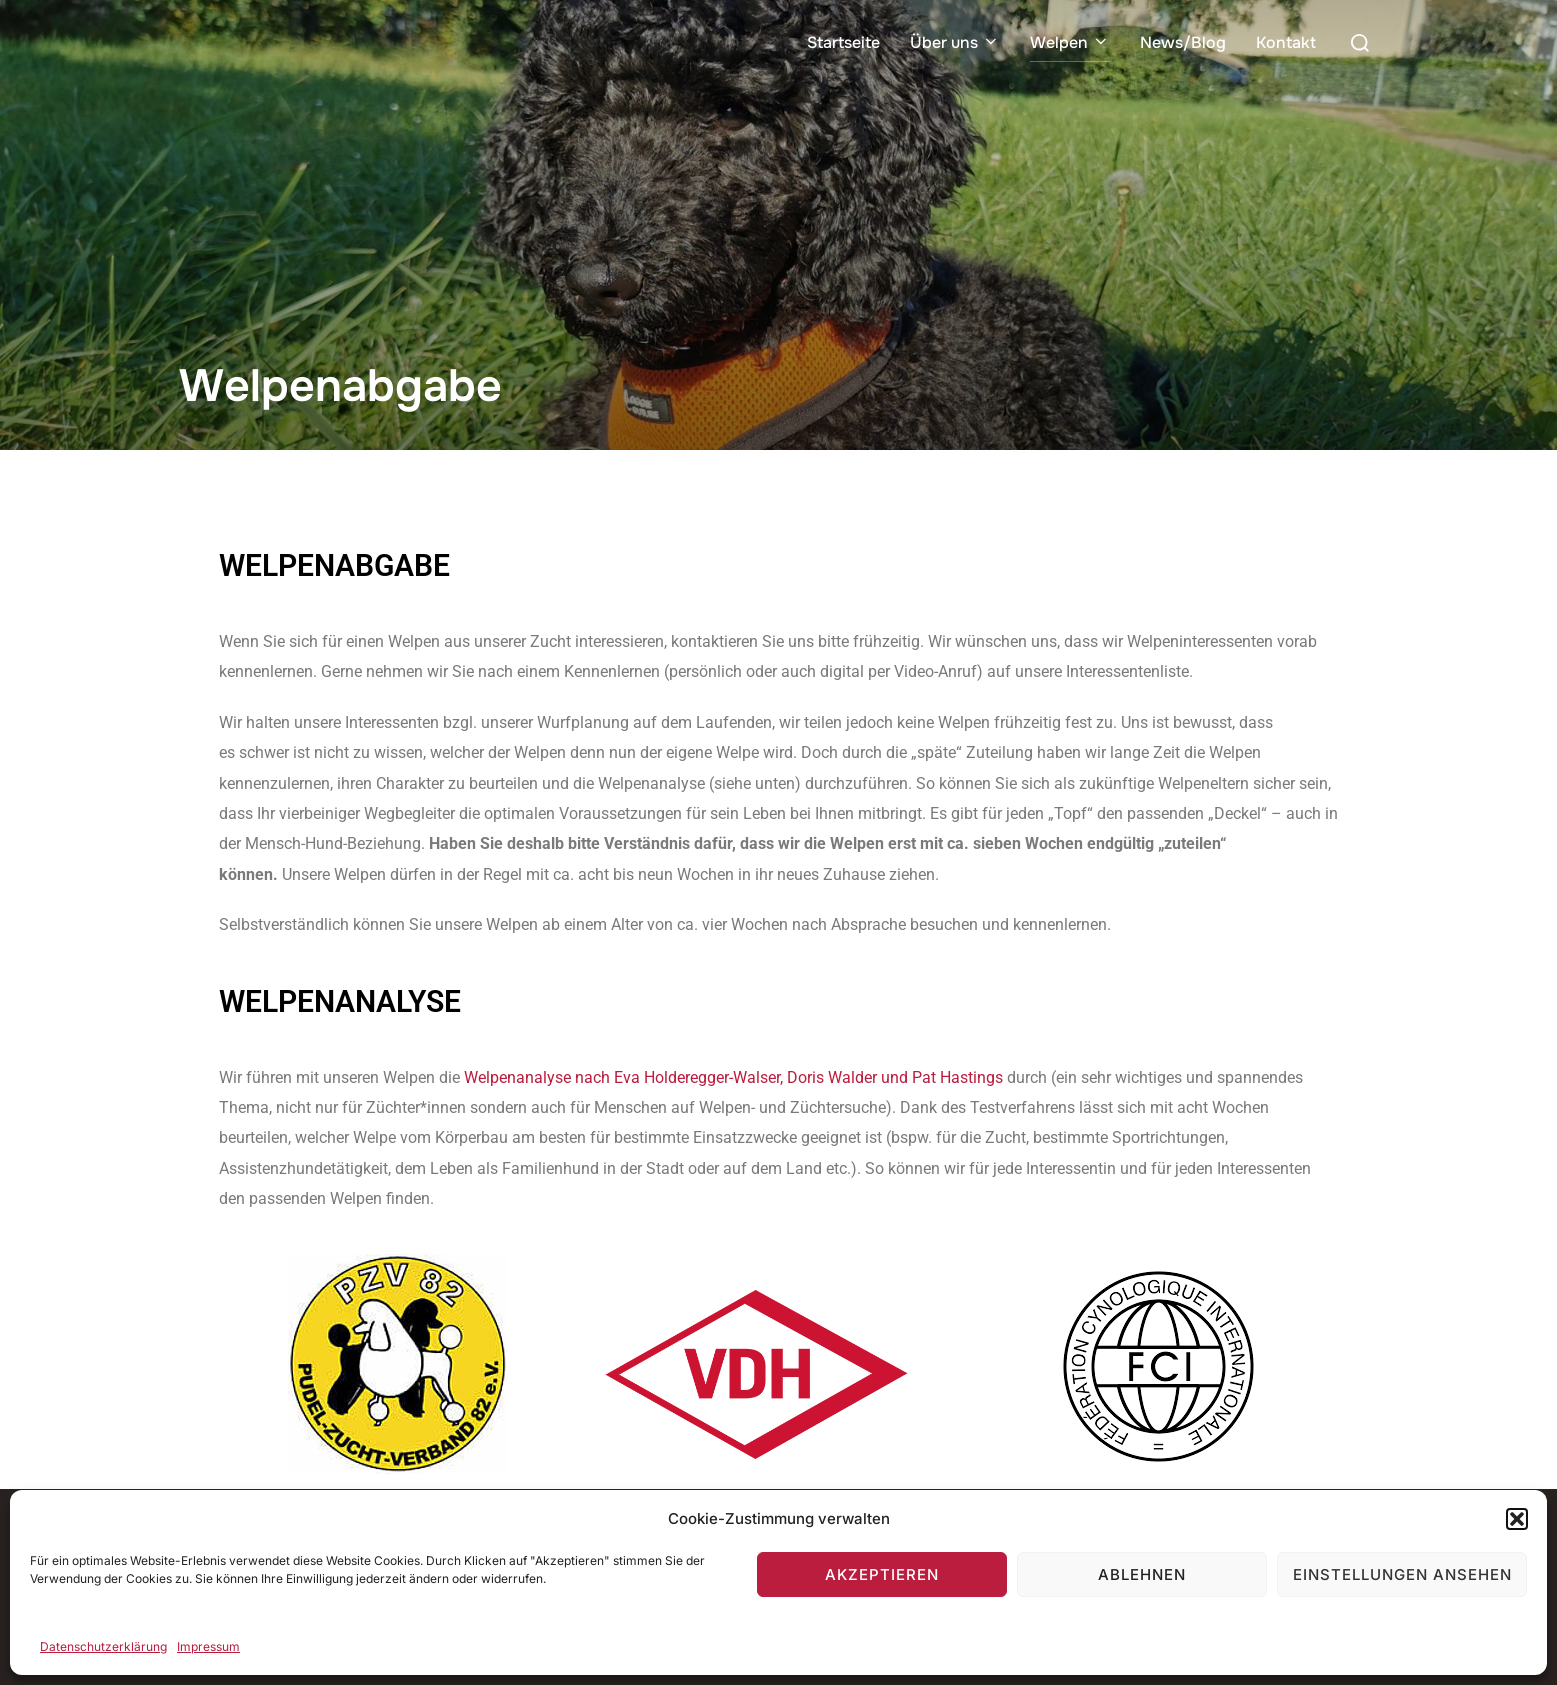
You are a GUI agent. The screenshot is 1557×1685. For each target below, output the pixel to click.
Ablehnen (1142, 1574)
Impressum (208, 1646)
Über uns (955, 42)
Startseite (843, 42)
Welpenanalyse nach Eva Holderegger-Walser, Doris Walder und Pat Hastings (733, 1077)
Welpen (1070, 42)
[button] (1517, 1519)
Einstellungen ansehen (1402, 1574)
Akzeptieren (882, 1574)
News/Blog (1183, 42)
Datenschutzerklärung (103, 1646)
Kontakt (1286, 42)
